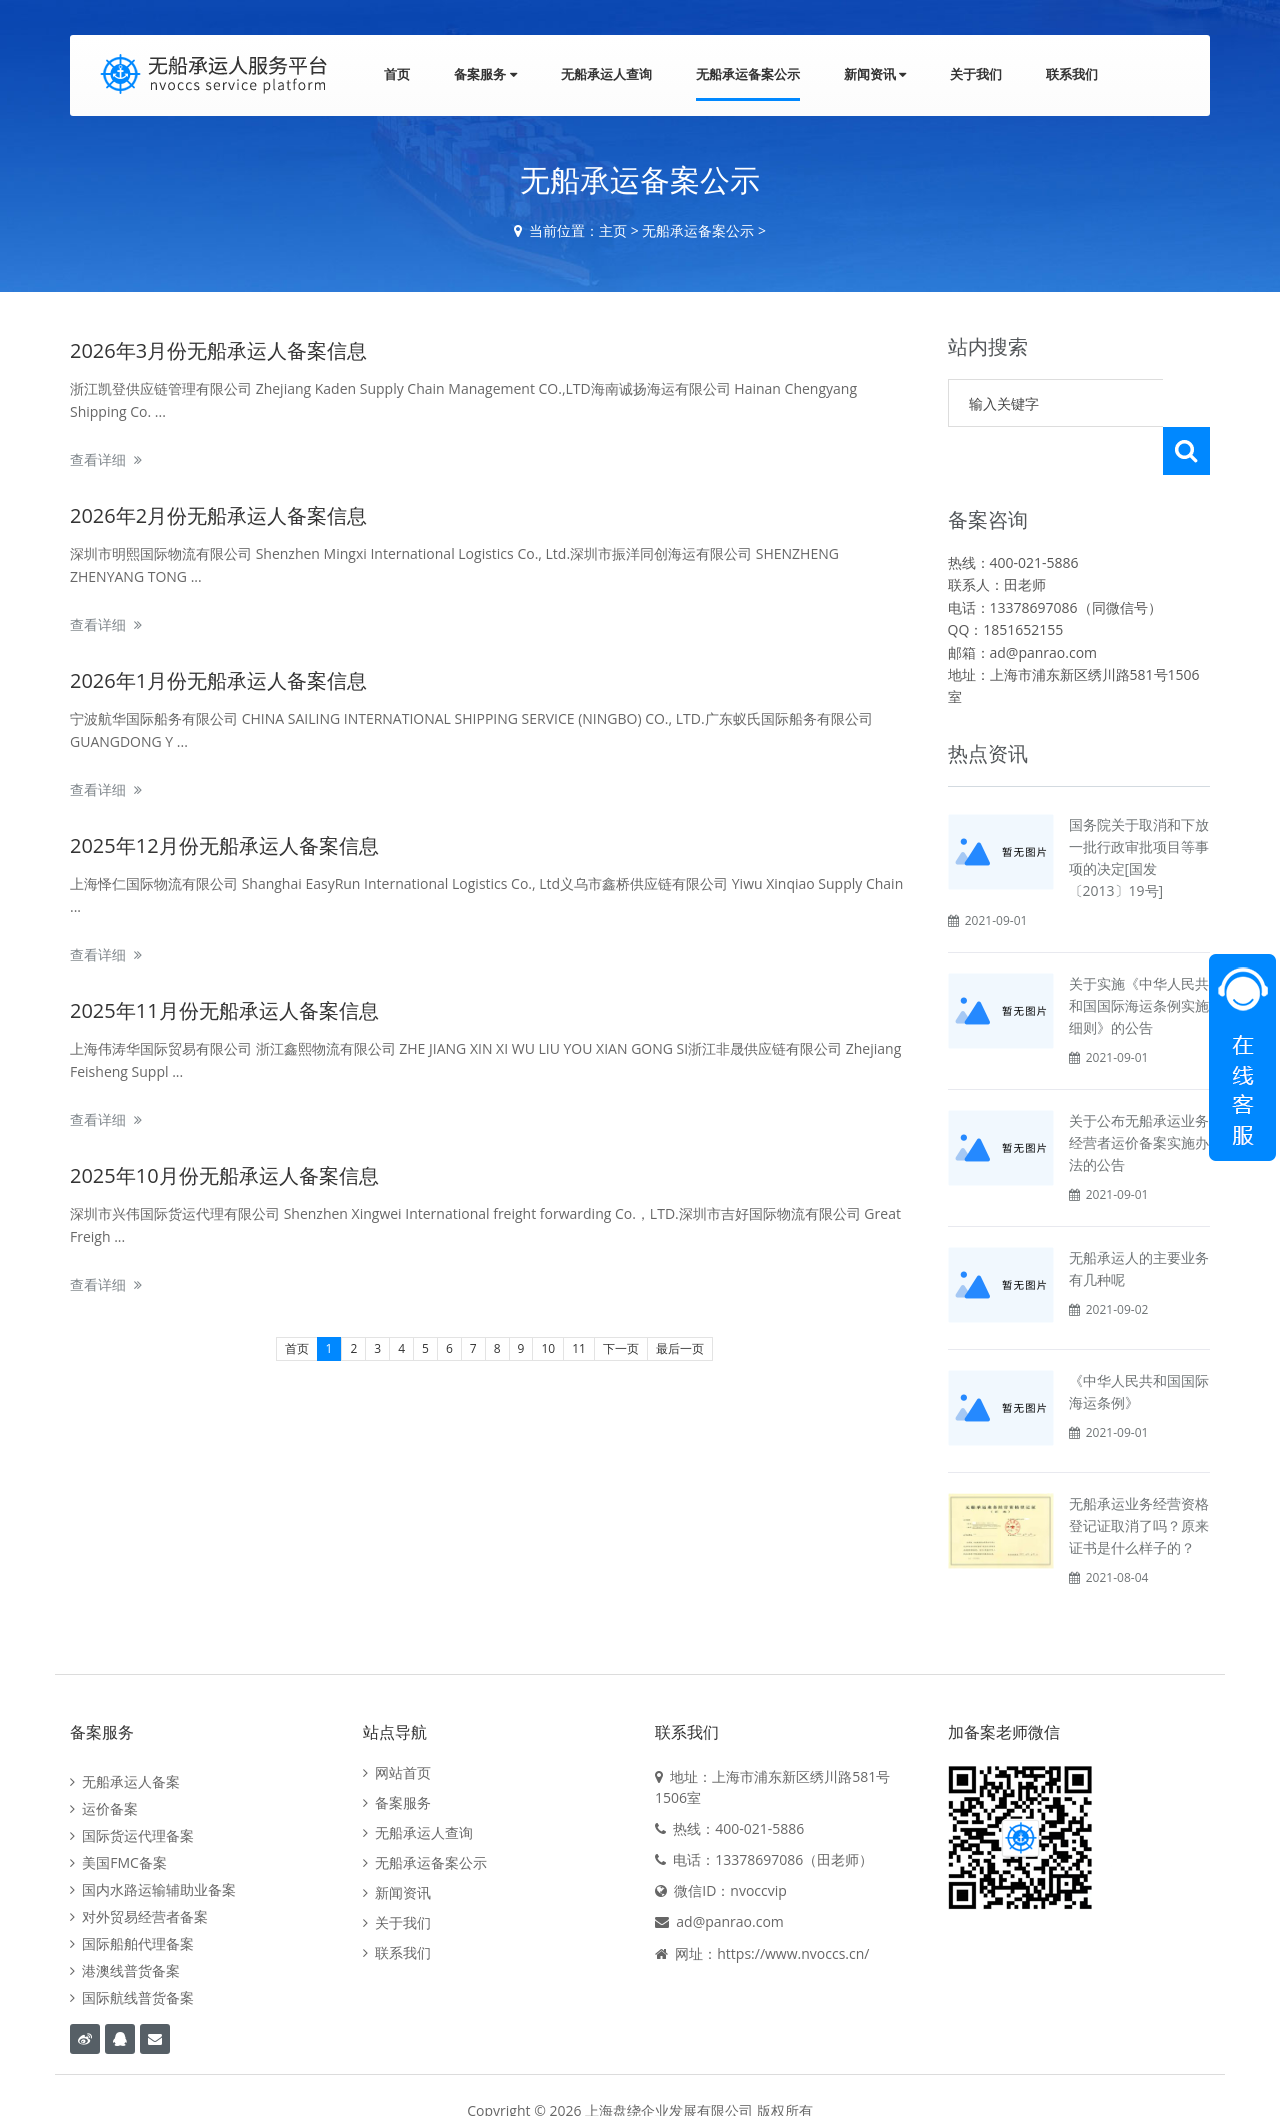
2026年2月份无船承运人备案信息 (218, 515)
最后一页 (680, 1348)
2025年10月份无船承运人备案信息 (224, 1175)
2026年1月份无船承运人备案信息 (218, 680)
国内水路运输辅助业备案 (153, 1841)
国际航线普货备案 (132, 1949)
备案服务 (485, 74)
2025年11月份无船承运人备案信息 (224, 1010)
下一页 (621, 1348)
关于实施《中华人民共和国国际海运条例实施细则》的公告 (1139, 957)
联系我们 (1072, 74)
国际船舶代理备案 (132, 1895)
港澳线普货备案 (125, 1922)
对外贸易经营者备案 (139, 1868)
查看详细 (98, 459)
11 (579, 1348)
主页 (613, 230)
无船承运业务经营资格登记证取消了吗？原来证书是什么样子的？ (1139, 1477)
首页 (397, 74)
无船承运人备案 (125, 1733)
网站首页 (397, 1725)
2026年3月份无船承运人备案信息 (218, 350)
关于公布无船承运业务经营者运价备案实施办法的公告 (1139, 1094)
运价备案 (104, 1760)
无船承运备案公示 (748, 74)
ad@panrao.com (730, 1873)
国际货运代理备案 (132, 1787)
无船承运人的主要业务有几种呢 (1139, 1220)
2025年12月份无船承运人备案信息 (224, 845)
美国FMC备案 (118, 1814)
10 (548, 1348)
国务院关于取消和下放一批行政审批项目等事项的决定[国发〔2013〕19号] (1139, 809)
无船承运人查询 (606, 74)
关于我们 (976, 74)
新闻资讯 (875, 74)
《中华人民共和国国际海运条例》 (1139, 1343)
